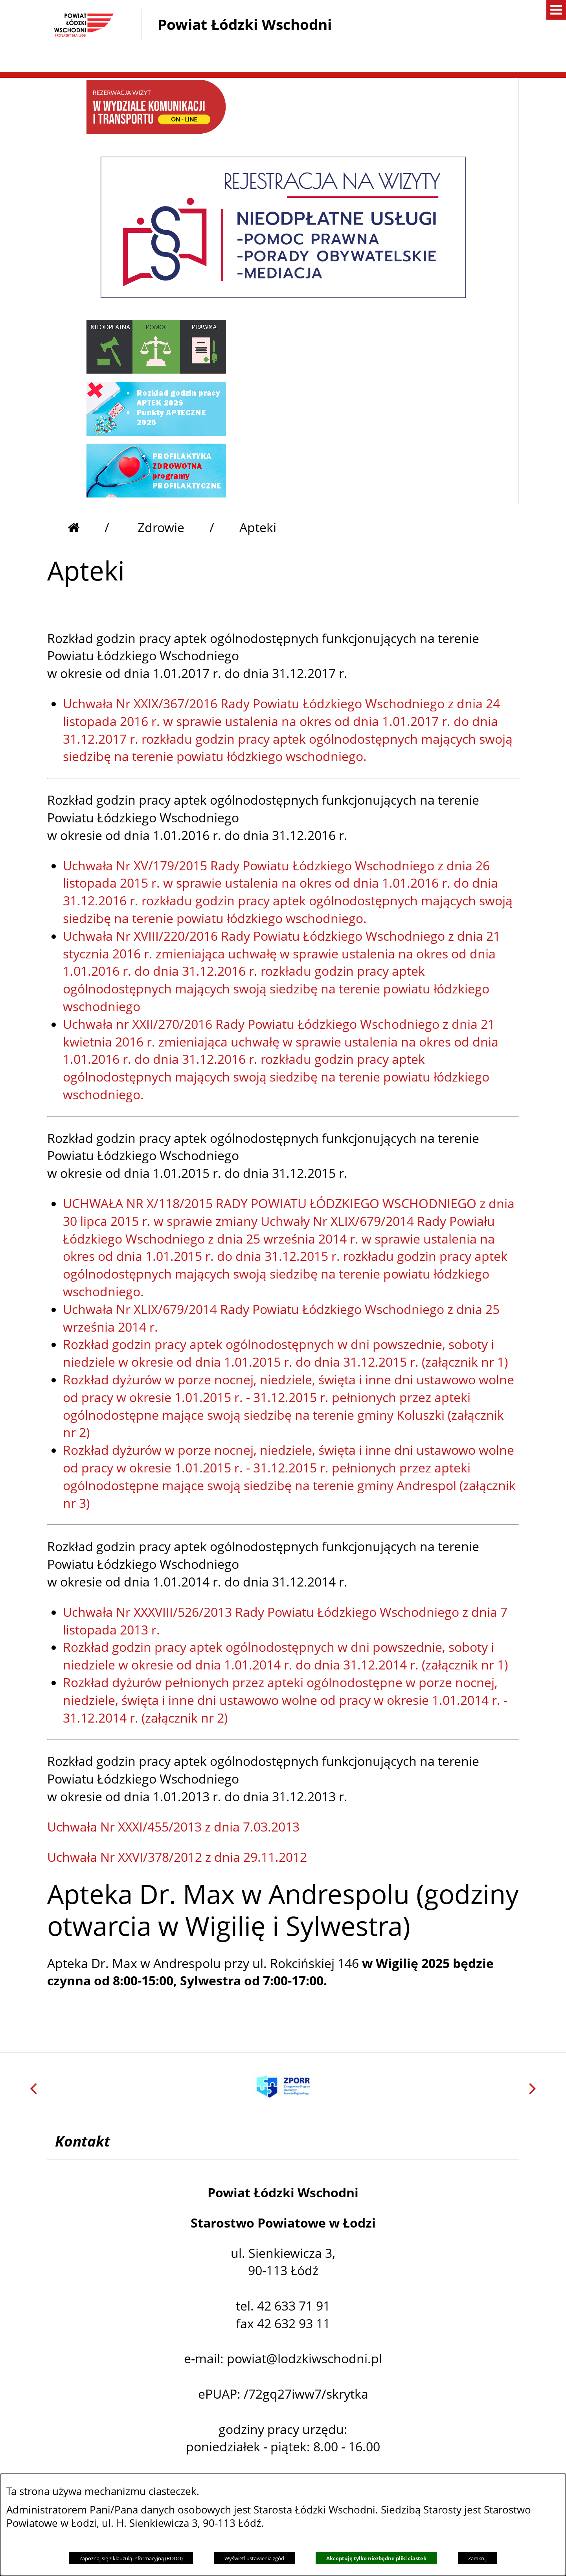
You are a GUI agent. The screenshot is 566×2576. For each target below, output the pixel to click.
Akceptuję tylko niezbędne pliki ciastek (376, 2558)
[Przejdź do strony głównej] (88, 527)
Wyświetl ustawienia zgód (254, 2558)
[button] (413, 55)
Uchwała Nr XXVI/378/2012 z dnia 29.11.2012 (177, 1856)
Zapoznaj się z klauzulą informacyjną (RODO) (131, 2558)
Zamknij (477, 2558)
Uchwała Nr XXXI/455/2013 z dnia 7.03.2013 (173, 1826)
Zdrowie (161, 527)
